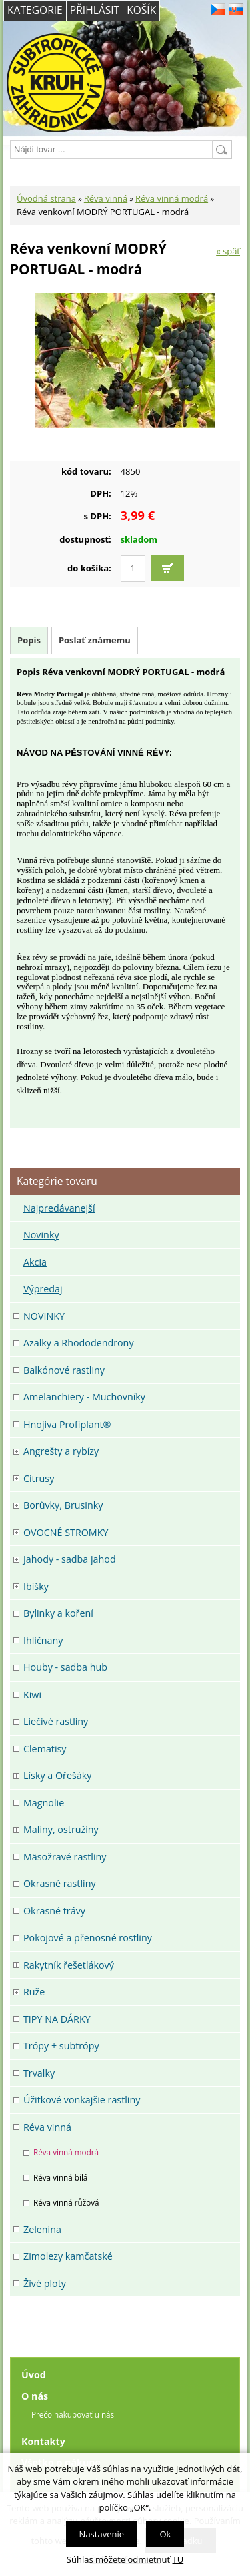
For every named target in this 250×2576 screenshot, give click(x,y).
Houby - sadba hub (65, 1667)
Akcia (35, 1262)
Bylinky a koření (58, 1613)
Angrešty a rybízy (61, 1451)
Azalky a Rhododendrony (78, 1342)
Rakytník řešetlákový (68, 1965)
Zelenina (42, 2229)
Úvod (33, 2374)
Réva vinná (105, 198)
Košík (141, 10)
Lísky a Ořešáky (57, 1775)
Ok (165, 2534)
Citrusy (38, 1478)
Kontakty (43, 2441)
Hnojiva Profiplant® (67, 1424)
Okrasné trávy (54, 1910)
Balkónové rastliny (64, 1370)
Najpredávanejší (59, 1208)
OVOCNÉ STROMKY (65, 1532)
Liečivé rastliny (55, 1721)
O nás (34, 2396)
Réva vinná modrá (171, 198)
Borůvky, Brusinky (63, 1505)
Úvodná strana (46, 198)
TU (178, 2559)
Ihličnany (43, 1640)
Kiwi (32, 1694)
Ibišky (36, 1586)
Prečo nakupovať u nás (72, 2414)
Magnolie (43, 1802)
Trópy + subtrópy (61, 2045)
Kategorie (35, 10)
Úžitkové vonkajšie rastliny (81, 2099)
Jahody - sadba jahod (69, 1559)
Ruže (34, 1991)
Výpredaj (43, 1288)
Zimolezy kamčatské (68, 2256)
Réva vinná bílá (60, 2177)
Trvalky (39, 2073)
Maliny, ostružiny (61, 1829)
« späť (228, 251)
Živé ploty (44, 2283)
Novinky (41, 1234)
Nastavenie (101, 2534)
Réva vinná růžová (66, 2202)
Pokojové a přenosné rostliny (87, 1937)
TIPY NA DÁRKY (57, 2019)
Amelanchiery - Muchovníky (84, 1396)
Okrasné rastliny (59, 1883)
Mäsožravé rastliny (64, 1856)
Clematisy (45, 1748)
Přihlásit (94, 10)
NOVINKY (44, 1316)
